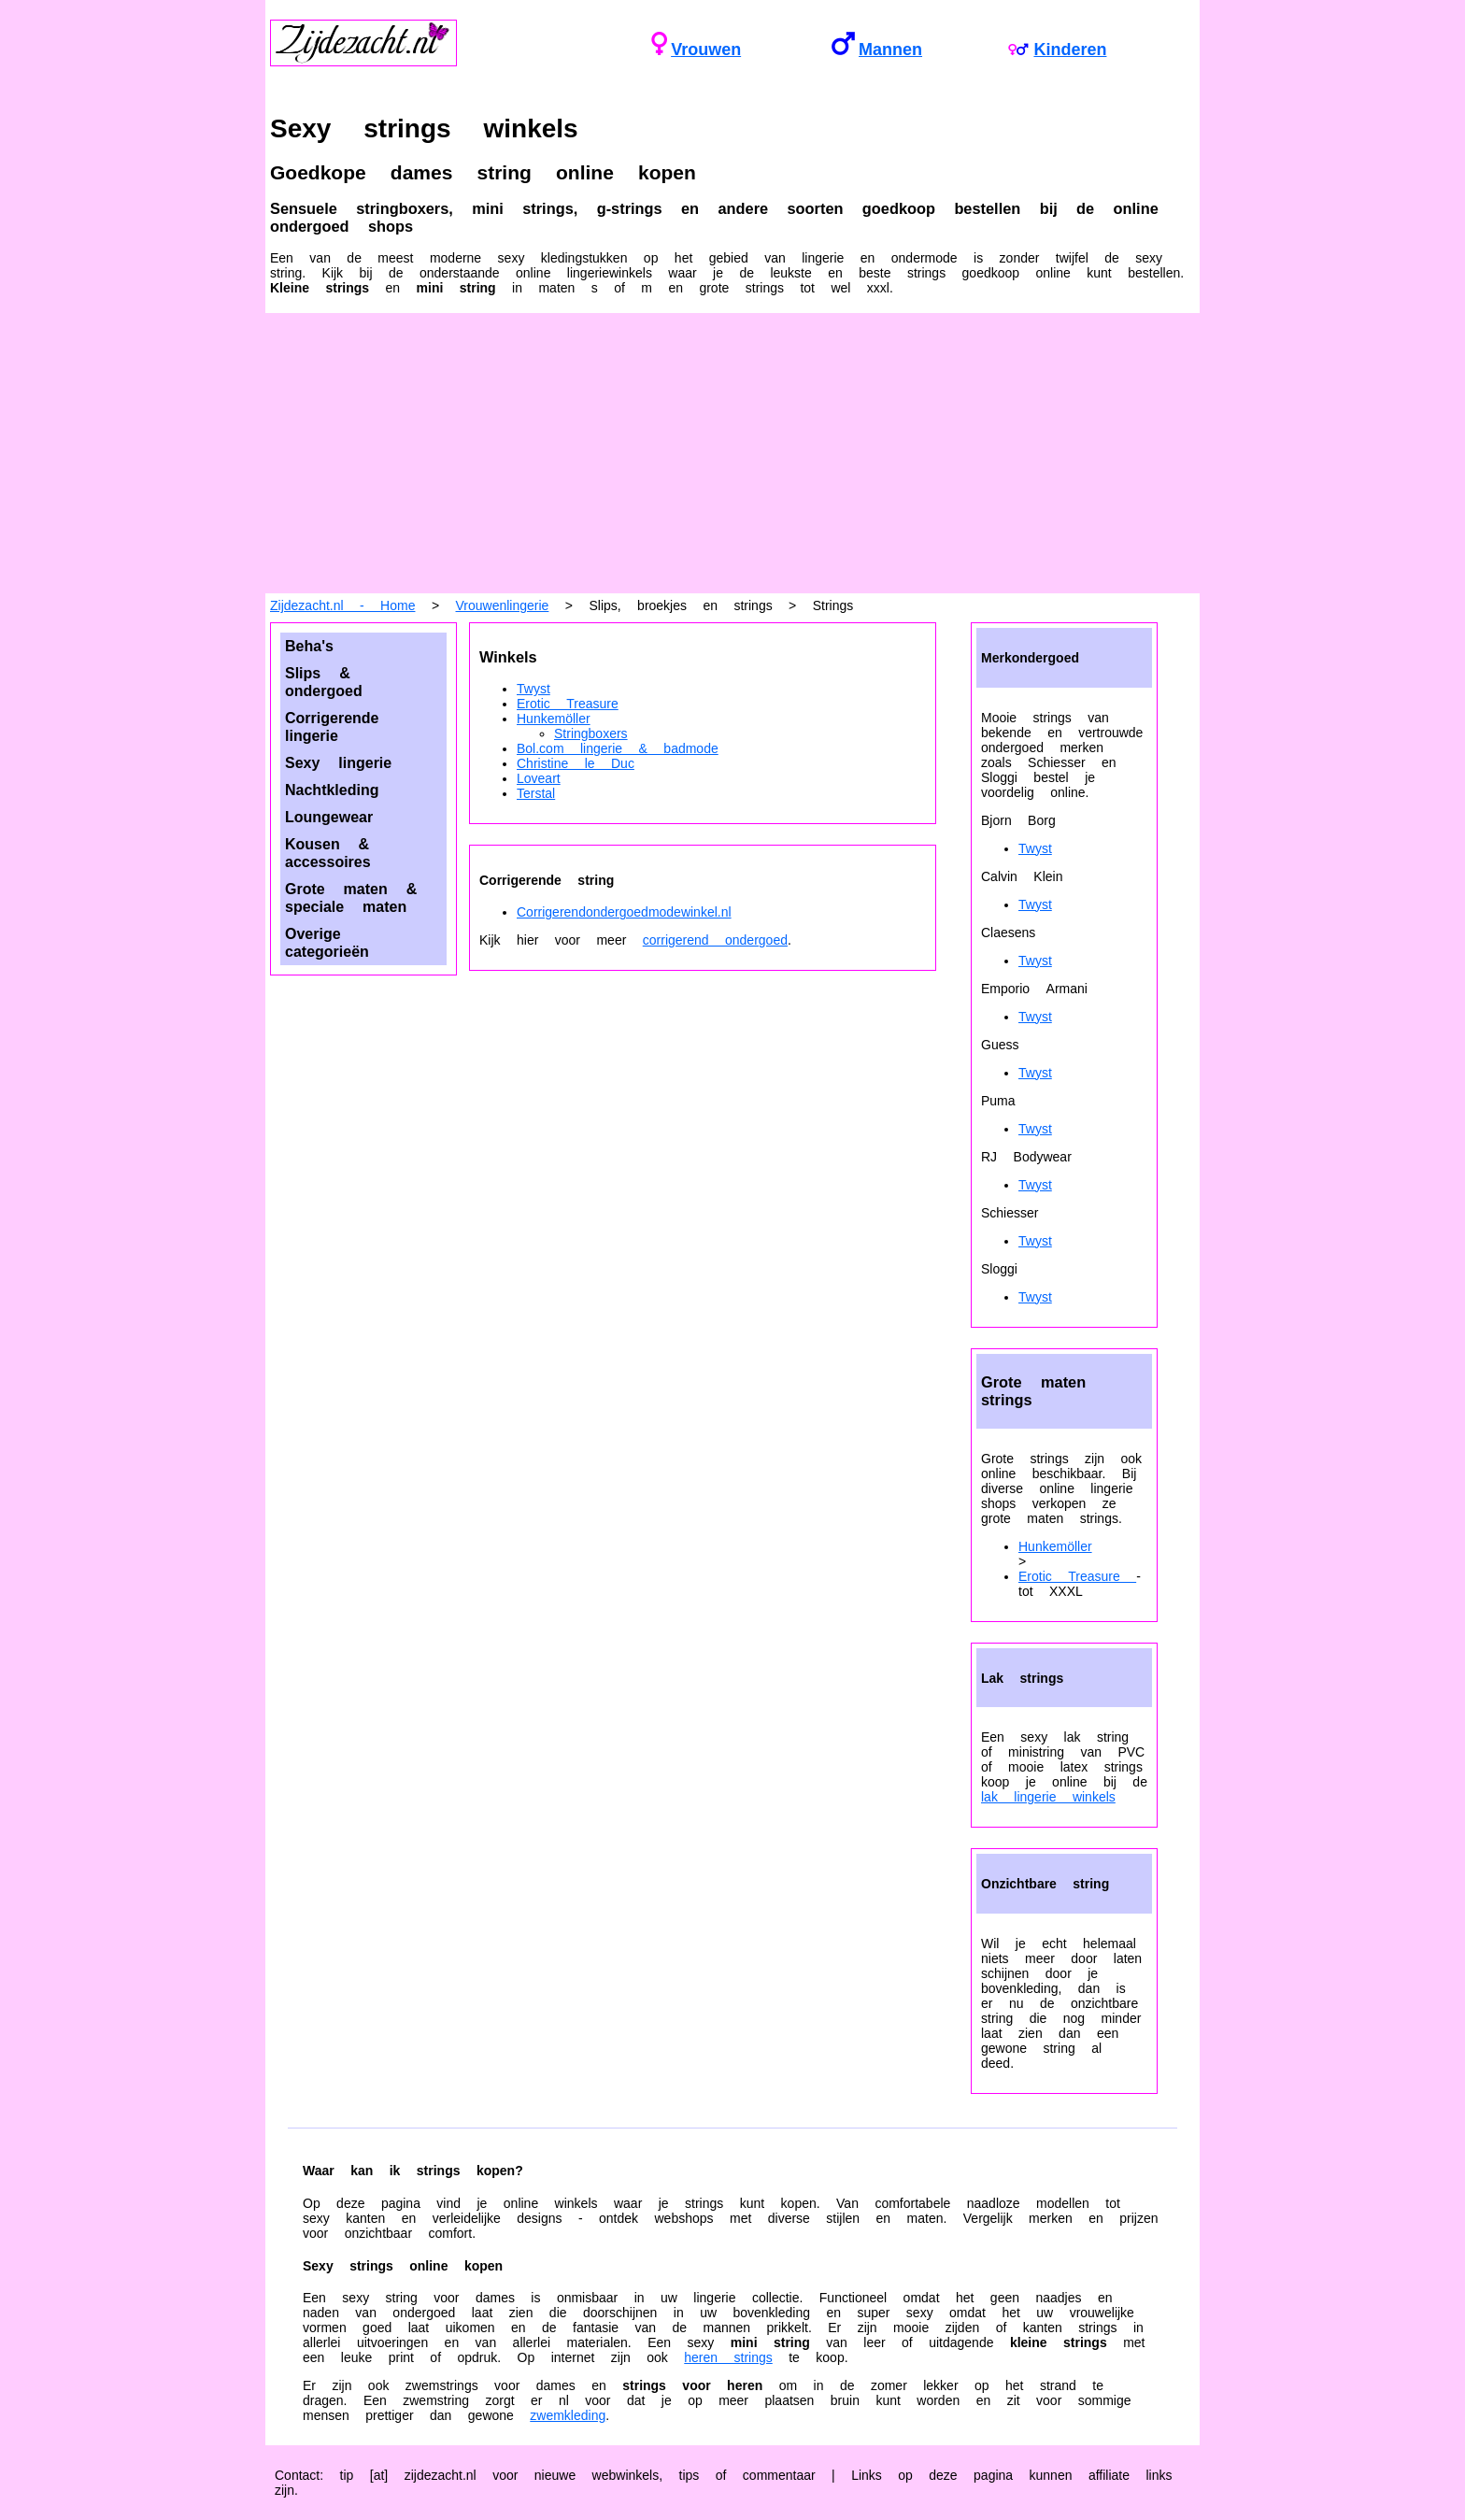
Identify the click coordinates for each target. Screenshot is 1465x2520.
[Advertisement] (732, 453)
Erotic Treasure (568, 703)
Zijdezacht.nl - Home (342, 605)
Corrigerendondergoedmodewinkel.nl (624, 911)
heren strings (728, 2357)
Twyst (533, 688)
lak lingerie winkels (1048, 1796)
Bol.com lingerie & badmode (617, 748)
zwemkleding (567, 2415)
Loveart (539, 778)
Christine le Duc (575, 763)
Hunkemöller (553, 718)
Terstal (536, 793)
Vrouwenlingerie (502, 605)
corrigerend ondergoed (715, 940)
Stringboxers (591, 733)
